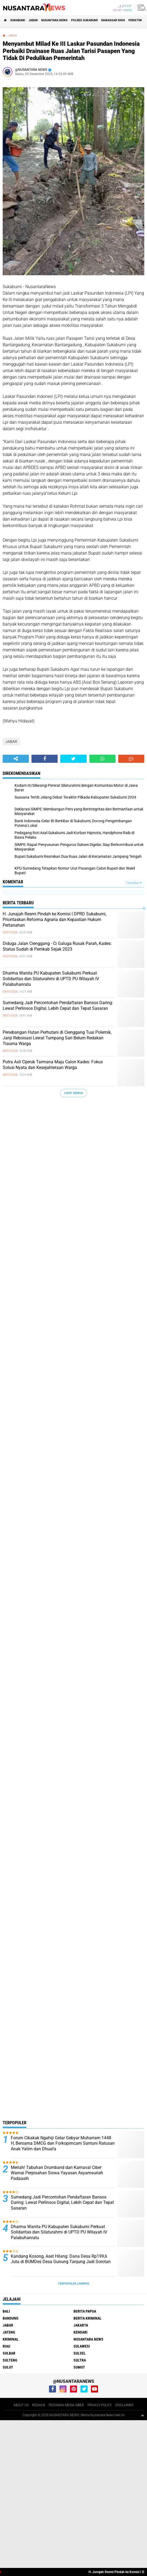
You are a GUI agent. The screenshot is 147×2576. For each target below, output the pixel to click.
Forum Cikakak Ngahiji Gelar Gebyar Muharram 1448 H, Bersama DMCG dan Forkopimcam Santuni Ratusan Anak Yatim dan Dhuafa (63, 2143)
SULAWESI (82, 2346)
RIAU (6, 2346)
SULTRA (80, 2360)
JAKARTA (81, 2325)
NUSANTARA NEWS (54, 20)
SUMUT (79, 2367)
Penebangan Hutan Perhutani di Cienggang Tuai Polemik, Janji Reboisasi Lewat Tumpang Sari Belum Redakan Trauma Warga (57, 1038)
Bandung (10, 2318)
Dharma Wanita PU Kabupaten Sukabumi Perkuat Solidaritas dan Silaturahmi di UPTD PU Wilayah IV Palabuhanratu (51, 979)
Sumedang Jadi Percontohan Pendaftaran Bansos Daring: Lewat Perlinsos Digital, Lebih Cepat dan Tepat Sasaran (58, 1005)
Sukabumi (17, 20)
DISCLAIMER (124, 2405)
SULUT (8, 2367)
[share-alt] (16, 759)
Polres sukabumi (84, 20)
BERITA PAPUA (85, 2311)
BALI (6, 2311)
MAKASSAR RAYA (113, 20)
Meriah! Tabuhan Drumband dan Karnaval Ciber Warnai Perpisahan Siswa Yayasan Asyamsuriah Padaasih (57, 2173)
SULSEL (80, 2353)
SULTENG (10, 2360)
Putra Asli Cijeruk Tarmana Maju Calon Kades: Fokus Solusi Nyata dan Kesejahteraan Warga (53, 1064)
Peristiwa (136, 20)
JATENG (9, 2332)
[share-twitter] (73, 759)
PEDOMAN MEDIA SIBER (66, 2405)
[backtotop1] (142, 2415)
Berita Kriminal (88, 2318)
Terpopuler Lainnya (73, 2283)
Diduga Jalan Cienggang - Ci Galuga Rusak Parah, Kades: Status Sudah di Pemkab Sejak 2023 (57, 946)
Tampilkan (134, 883)
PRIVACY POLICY (100, 2405)
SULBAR (9, 2353)
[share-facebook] (45, 759)
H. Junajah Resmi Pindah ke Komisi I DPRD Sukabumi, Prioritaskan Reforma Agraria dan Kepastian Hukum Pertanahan (54, 919)
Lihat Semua (73, 1093)
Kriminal (11, 2339)
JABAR (33, 20)
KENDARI (81, 2332)
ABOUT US (21, 2405)
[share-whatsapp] (102, 759)
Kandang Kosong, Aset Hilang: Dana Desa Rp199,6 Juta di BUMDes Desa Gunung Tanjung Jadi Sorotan (61, 2259)
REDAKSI (38, 2405)
